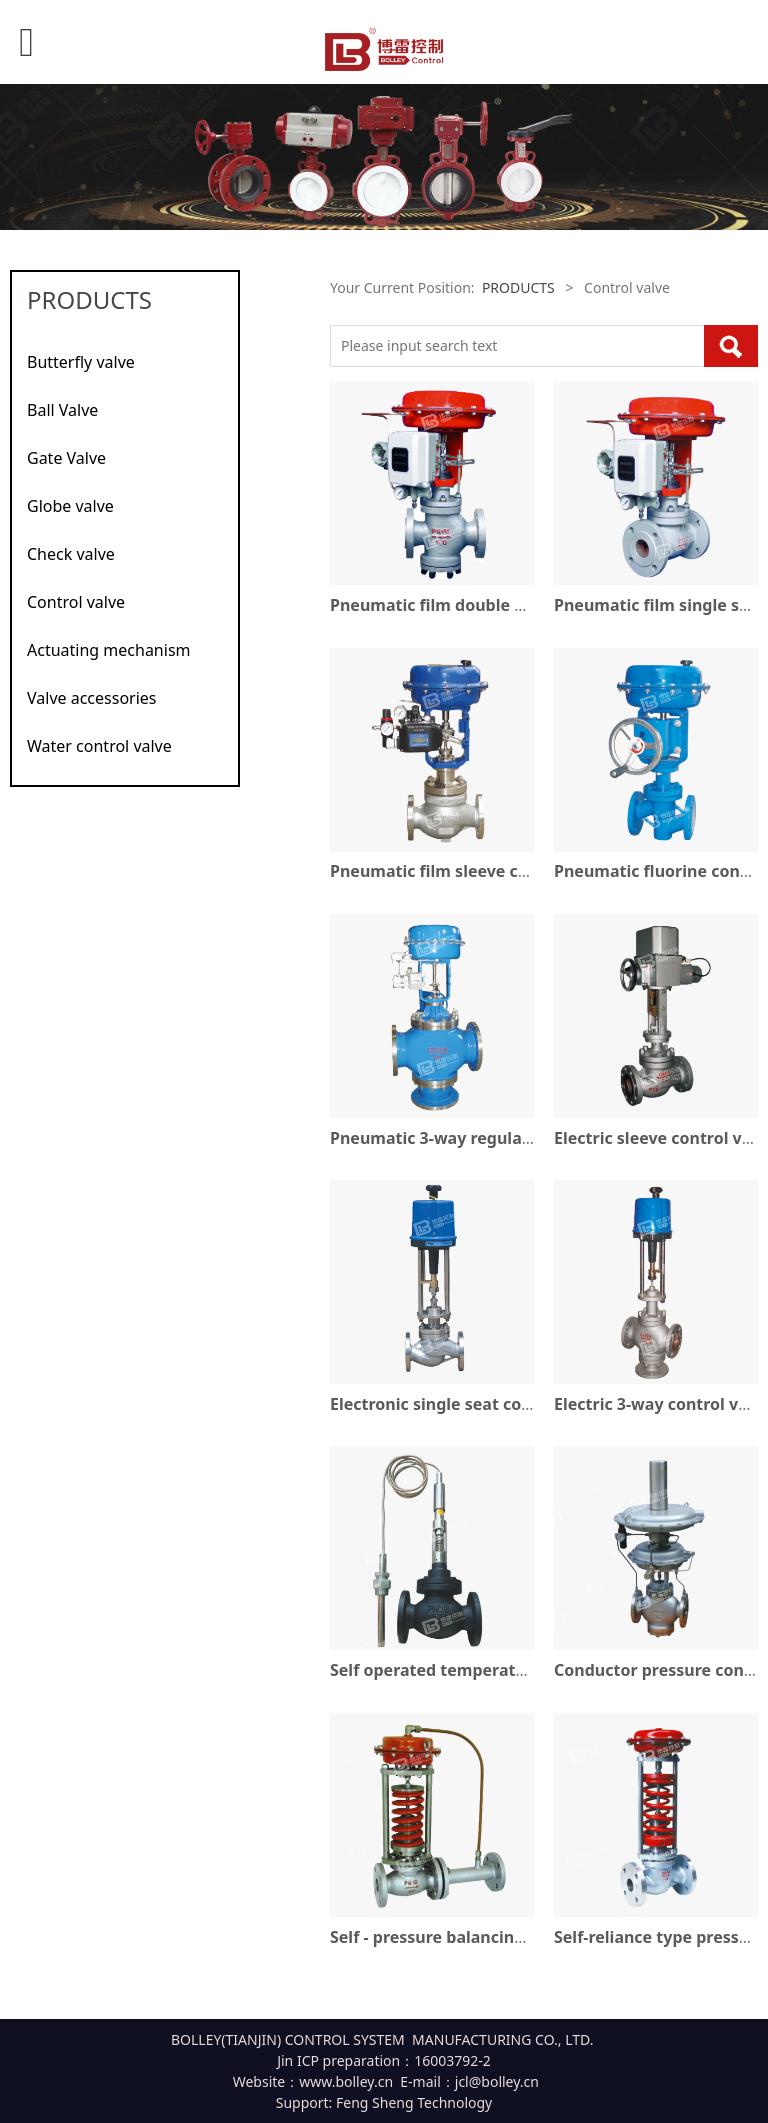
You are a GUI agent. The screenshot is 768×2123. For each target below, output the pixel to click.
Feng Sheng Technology (414, 2102)
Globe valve (70, 506)
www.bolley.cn (346, 2081)
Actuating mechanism (109, 650)
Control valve (76, 602)
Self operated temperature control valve (490, 1670)
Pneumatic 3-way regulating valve (465, 1138)
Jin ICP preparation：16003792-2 (384, 2060)
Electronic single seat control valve (468, 1404)
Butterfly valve (81, 362)
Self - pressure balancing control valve (481, 1937)
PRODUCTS (518, 287)
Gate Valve (66, 458)
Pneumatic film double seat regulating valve (506, 605)
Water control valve (99, 746)
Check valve (71, 554)
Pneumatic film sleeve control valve (471, 871)
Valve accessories (92, 698)
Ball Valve (62, 410)
